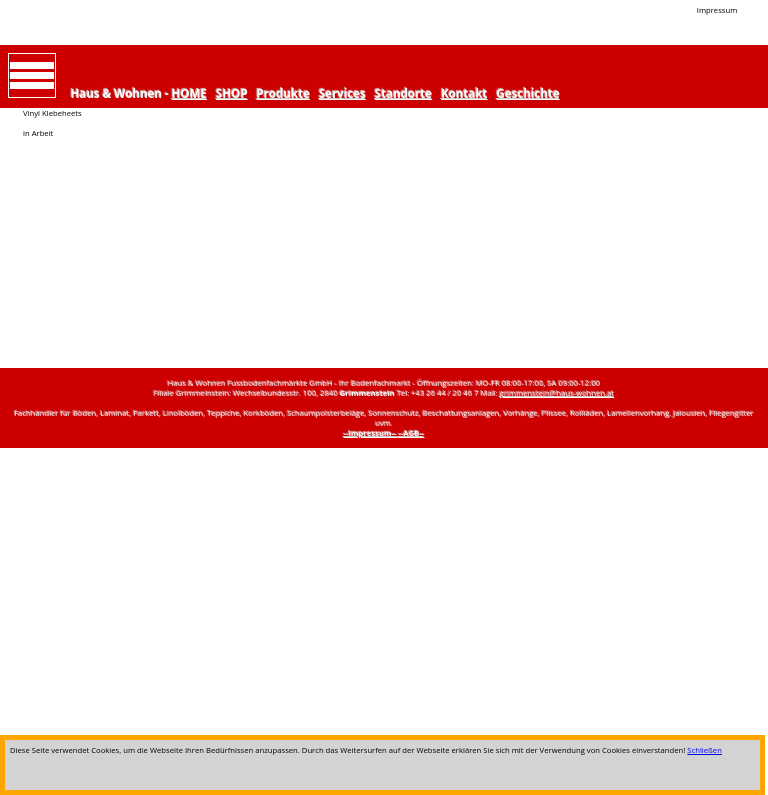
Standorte (403, 93)
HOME (189, 93)
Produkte (283, 93)
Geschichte (528, 93)
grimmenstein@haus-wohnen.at (557, 393)
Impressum (717, 10)
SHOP (232, 93)
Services (342, 93)
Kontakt (464, 93)
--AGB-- (412, 433)
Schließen (704, 750)
